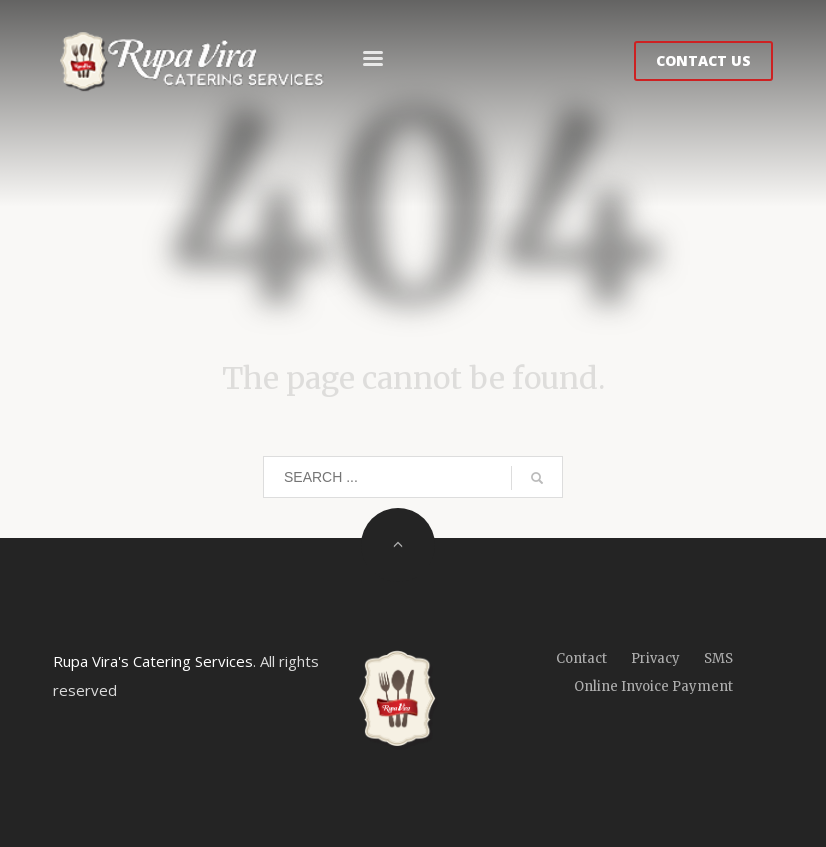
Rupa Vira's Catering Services (153, 661)
